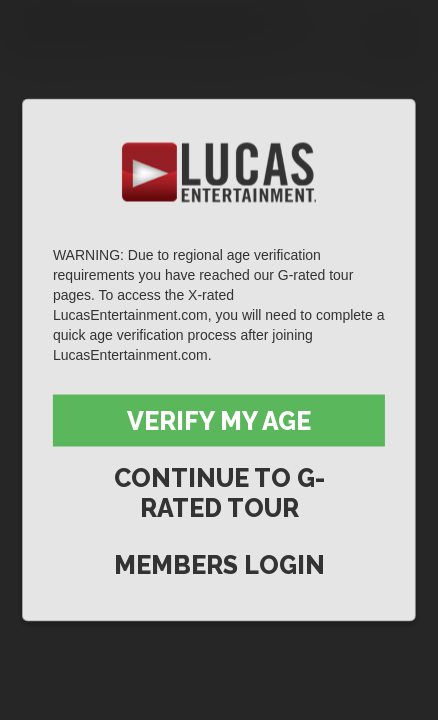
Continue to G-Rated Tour (219, 493)
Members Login (219, 565)
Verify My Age (219, 421)
